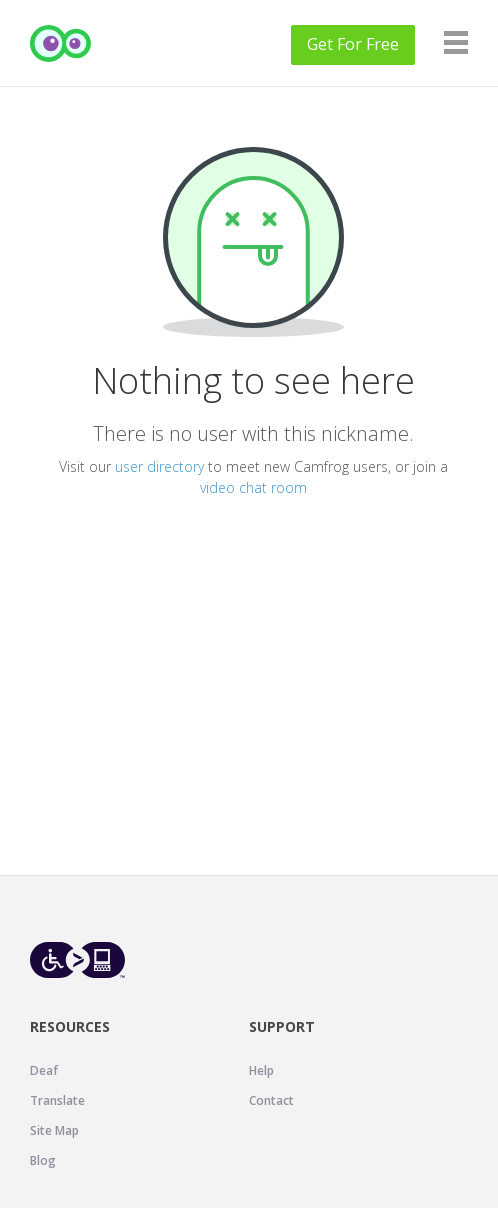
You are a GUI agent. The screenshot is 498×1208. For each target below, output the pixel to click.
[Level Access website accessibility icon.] (77, 959)
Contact (271, 1100)
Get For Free (353, 44)
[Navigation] (456, 42)
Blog (43, 1160)
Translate (57, 1100)
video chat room (253, 487)
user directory (159, 466)
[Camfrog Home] (61, 43)
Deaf (44, 1070)
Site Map (54, 1130)
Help (261, 1070)
